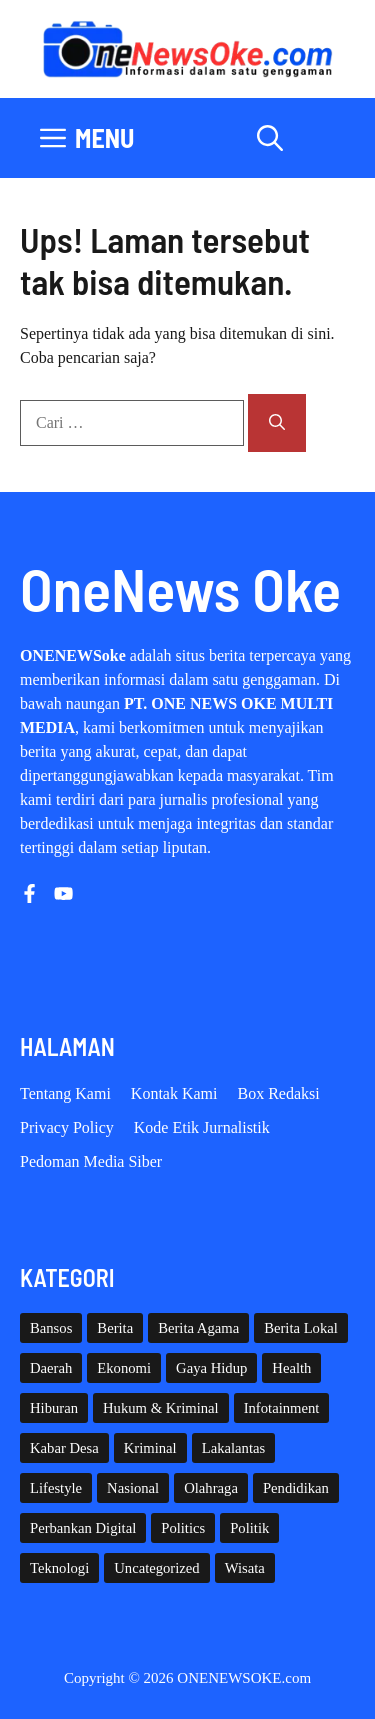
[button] (270, 138)
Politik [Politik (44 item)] (249, 1528)
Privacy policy (67, 1127)
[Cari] (277, 423)
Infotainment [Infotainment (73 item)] (282, 1408)
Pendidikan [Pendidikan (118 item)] (296, 1488)
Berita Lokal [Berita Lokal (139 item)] (301, 1328)
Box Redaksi (279, 1093)
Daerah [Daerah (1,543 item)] (51, 1368)
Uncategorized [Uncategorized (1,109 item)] (156, 1568)
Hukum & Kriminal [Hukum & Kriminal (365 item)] (161, 1408)
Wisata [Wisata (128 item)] (245, 1568)
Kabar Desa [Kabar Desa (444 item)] (64, 1448)
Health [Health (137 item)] (291, 1368)
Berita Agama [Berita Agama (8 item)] (198, 1328)
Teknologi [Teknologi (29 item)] (59, 1568)
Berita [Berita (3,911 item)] (115, 1328)
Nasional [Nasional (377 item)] (133, 1488)
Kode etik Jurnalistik (202, 1127)
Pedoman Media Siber (91, 1161)
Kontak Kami (174, 1093)
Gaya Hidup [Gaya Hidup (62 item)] (211, 1368)
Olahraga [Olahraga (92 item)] (211, 1488)
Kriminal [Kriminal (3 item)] (150, 1448)
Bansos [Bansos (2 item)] (51, 1328)
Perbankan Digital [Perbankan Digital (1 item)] (83, 1528)
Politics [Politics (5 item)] (183, 1528)
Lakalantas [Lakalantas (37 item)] (233, 1448)
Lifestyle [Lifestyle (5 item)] (56, 1488)
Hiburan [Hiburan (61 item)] (54, 1408)
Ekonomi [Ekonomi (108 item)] (124, 1368)
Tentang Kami (65, 1093)
